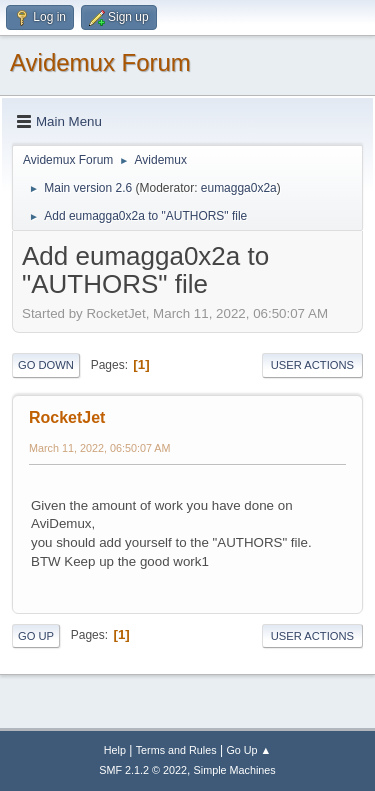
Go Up (36, 636)
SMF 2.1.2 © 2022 (143, 770)
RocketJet (67, 417)
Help (115, 750)
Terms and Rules (176, 750)
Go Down (46, 365)
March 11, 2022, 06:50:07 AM (99, 448)
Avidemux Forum (100, 62)
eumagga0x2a (239, 188)
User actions (312, 365)
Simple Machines (235, 770)
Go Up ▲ (248, 750)
